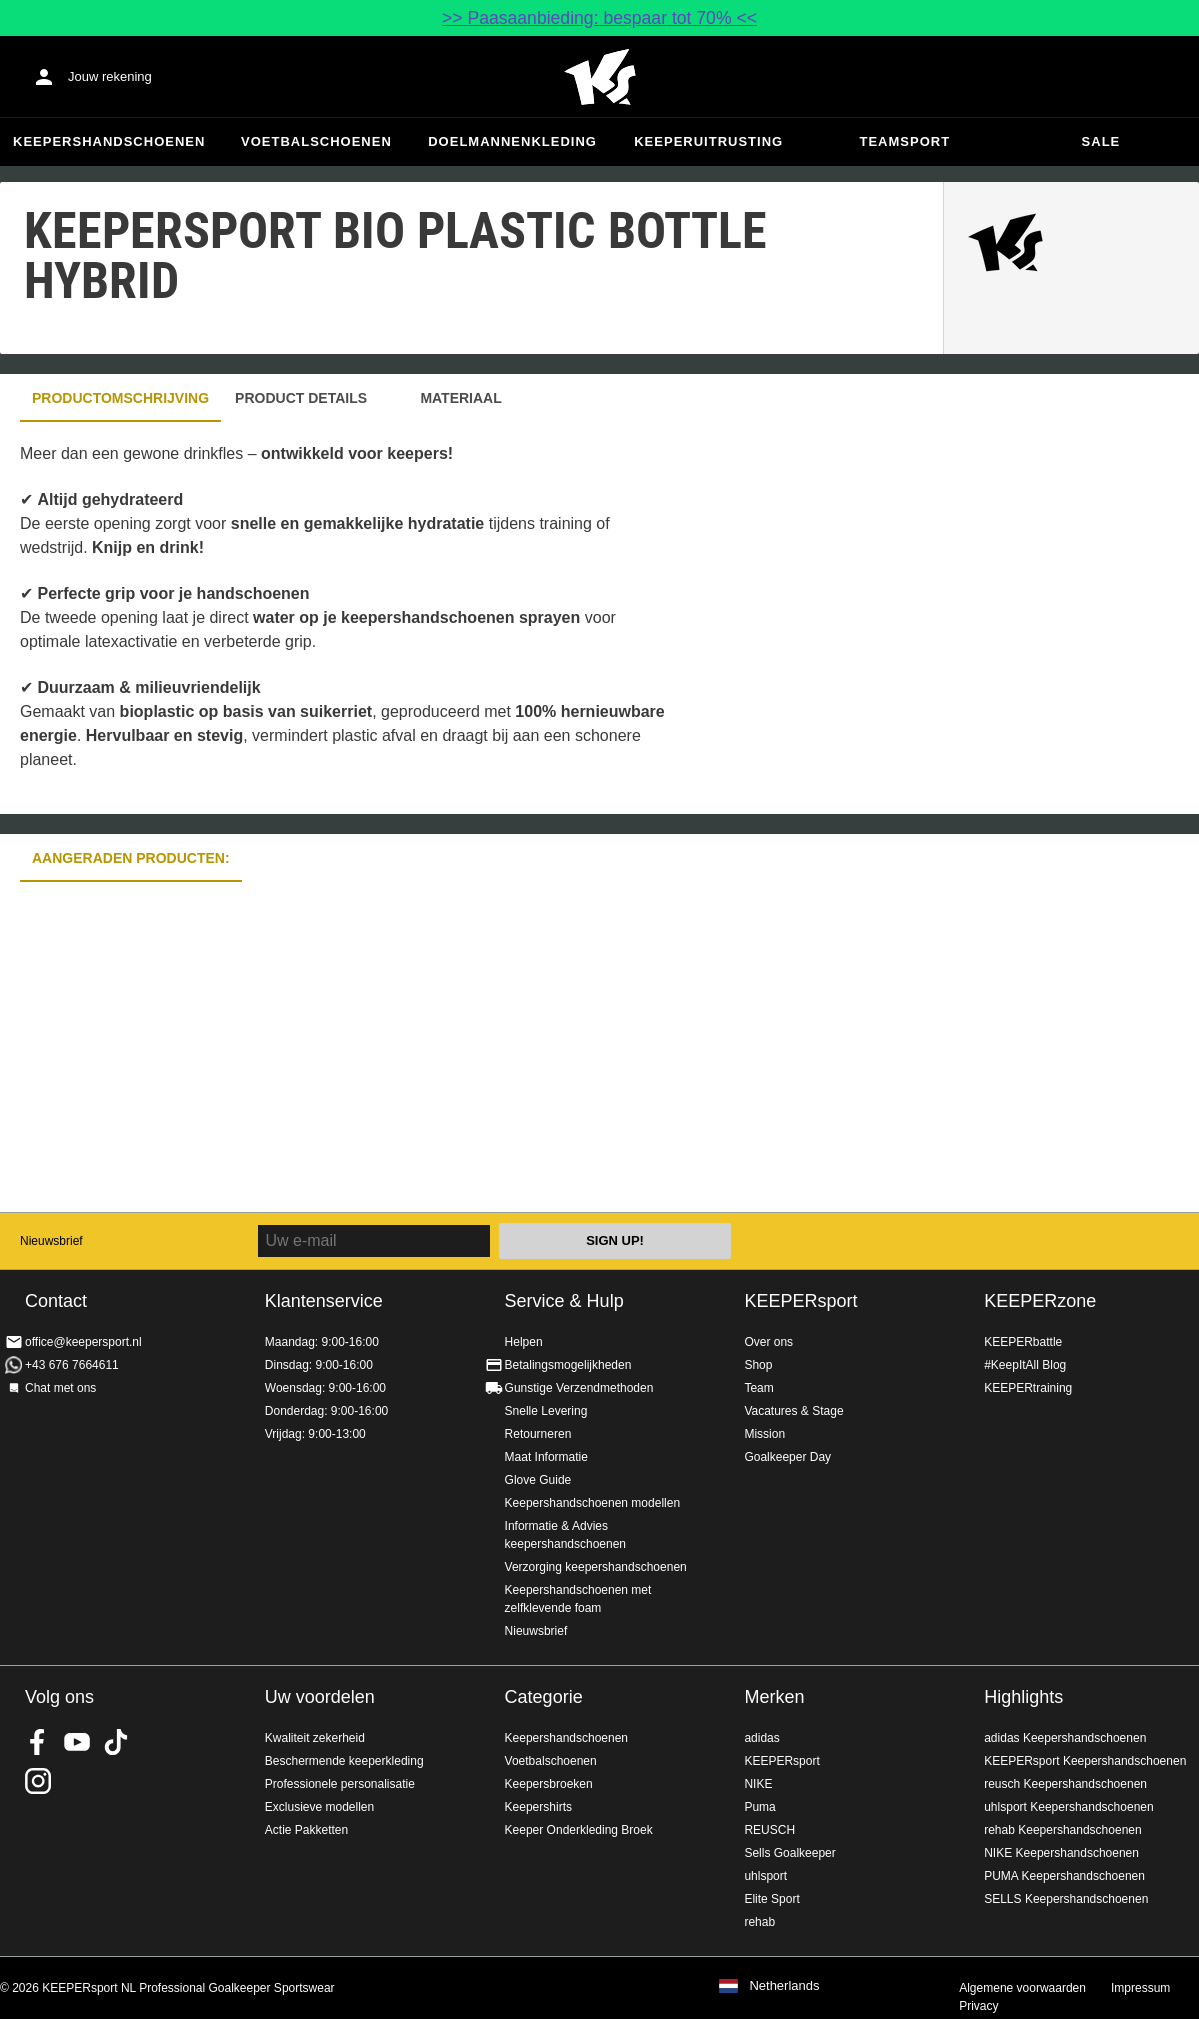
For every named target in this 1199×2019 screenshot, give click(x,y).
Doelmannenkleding (512, 141)
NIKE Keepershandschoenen (1061, 1853)
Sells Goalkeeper (789, 1853)
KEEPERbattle (1023, 1342)
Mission (764, 1434)
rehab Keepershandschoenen (1062, 1830)
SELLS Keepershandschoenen (1066, 1899)
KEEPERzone (1040, 1301)
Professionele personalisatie (340, 1784)
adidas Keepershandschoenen (1065, 1738)
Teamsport (905, 141)
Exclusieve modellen (319, 1807)
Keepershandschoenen (109, 141)
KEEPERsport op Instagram (38, 1781)
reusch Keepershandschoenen (1065, 1784)
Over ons (768, 1342)
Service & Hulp (564, 1301)
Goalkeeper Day (787, 1457)
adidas (761, 1738)
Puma (759, 1807)
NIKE (758, 1784)
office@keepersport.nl (83, 1342)
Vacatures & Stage (793, 1411)
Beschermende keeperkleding (344, 1761)
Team (758, 1388)
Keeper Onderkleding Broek (579, 1830)
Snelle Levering (546, 1411)
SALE (1101, 141)
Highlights (1023, 1697)
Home (600, 77)
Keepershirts (538, 1807)
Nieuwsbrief (51, 1241)
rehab (759, 1922)
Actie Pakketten (306, 1830)
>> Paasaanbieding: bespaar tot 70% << (599, 18)
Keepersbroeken (549, 1784)
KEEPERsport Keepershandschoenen (1085, 1761)
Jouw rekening (110, 76)
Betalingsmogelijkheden (568, 1365)
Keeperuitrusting (708, 141)
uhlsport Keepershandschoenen (1068, 1807)
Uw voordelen (320, 1697)
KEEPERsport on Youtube (77, 1742)
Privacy (978, 2006)
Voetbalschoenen (316, 141)
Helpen (524, 1342)
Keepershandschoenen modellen (592, 1503)
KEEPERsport (800, 1301)
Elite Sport (771, 1899)
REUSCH (769, 1830)
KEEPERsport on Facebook (38, 1742)
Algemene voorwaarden (1022, 1988)
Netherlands (784, 1986)
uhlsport (765, 1876)
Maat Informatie (546, 1457)
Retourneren (538, 1434)
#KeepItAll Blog (1025, 1365)
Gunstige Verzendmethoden (579, 1388)
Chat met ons (60, 1388)
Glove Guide (538, 1480)
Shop (758, 1365)
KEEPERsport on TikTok (116, 1742)
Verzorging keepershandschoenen (596, 1567)
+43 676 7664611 (72, 1365)
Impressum (1140, 1988)
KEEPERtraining (1028, 1388)
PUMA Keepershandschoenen (1064, 1876)
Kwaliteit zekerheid (315, 1738)
